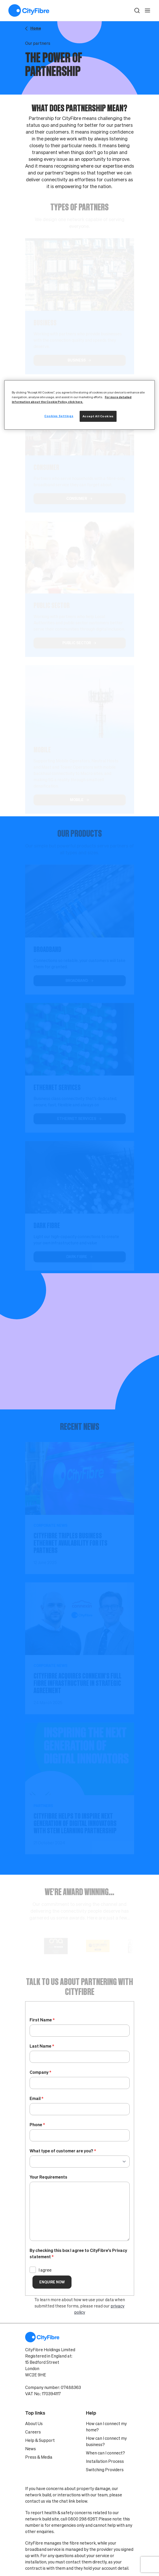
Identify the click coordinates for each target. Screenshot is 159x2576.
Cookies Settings (58, 416)
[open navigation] (147, 10)
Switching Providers (105, 2469)
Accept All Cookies (98, 416)
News (30, 2448)
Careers (33, 2432)
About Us (34, 2423)
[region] (79, 405)
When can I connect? (105, 2453)
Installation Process (105, 2461)
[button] (137, 10)
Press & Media (38, 2457)
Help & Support (40, 2440)
